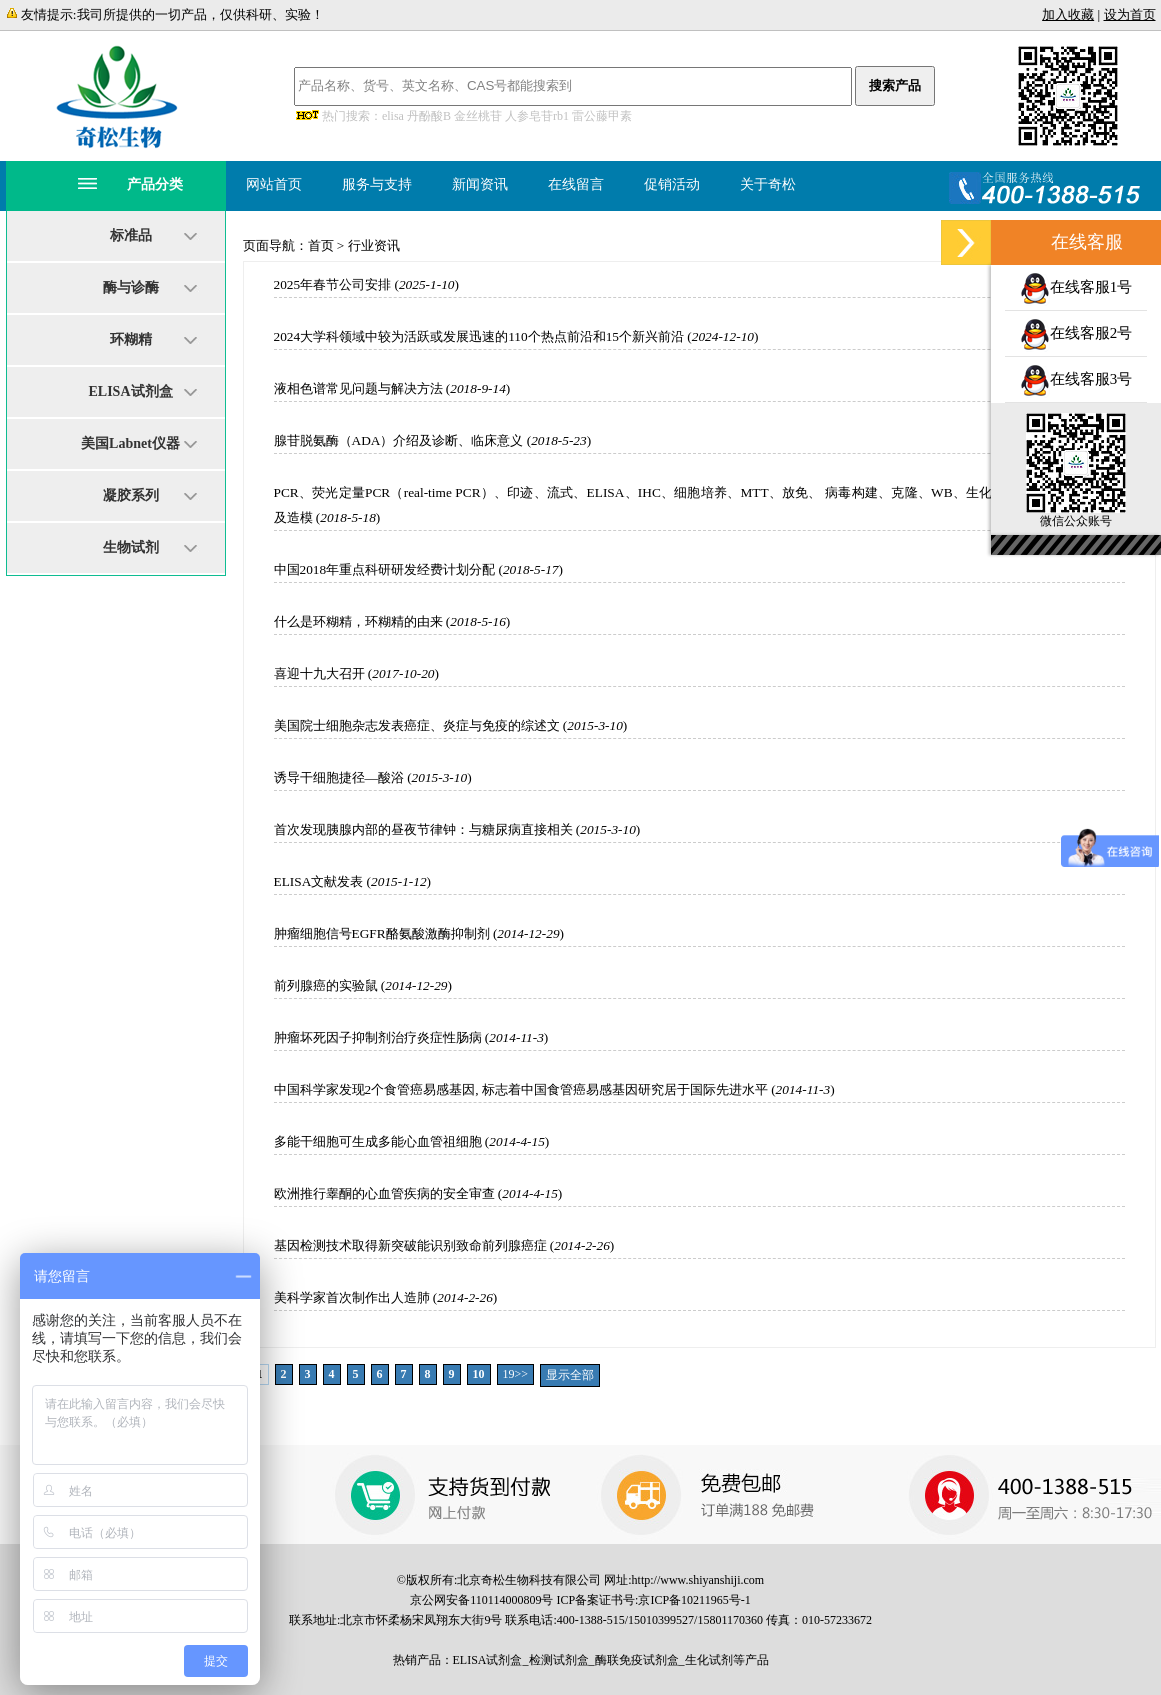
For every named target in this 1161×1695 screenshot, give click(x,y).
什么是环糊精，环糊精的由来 (358, 621)
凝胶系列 (131, 495)
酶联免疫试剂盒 (637, 1660)
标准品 (131, 235)
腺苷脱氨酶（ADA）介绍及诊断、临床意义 (399, 440)
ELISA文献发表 (319, 881)
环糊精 (131, 339)
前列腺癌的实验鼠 (326, 985)
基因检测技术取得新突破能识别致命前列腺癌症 (410, 1245)
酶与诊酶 (131, 287)
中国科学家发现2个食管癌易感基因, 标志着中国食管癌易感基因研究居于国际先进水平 (521, 1089)
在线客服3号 (1076, 379)
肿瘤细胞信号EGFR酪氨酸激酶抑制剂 (382, 933)
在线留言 (576, 184)
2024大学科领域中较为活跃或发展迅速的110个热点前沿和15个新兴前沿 (479, 336)
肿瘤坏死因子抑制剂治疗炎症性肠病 (378, 1037)
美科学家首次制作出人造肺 (352, 1297)
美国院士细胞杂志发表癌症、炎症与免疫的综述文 (417, 725)
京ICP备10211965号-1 (694, 1600)
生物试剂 (131, 547)
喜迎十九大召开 (319, 673)
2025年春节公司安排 (333, 284)
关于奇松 (768, 184)
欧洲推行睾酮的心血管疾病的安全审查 (384, 1193)
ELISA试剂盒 (130, 391)
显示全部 (570, 1375)
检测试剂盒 (559, 1660)
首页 (321, 245)
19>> (516, 1374)
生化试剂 (709, 1660)
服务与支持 (377, 184)
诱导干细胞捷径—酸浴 (339, 777)
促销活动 (672, 184)
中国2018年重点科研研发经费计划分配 (385, 569)
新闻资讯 (480, 184)
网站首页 (274, 184)
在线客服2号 (1076, 333)
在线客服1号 (1076, 287)
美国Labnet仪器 (130, 443)
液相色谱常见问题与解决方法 (358, 388)
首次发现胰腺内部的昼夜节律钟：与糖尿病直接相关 (423, 829)
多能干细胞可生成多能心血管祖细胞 (378, 1141)
